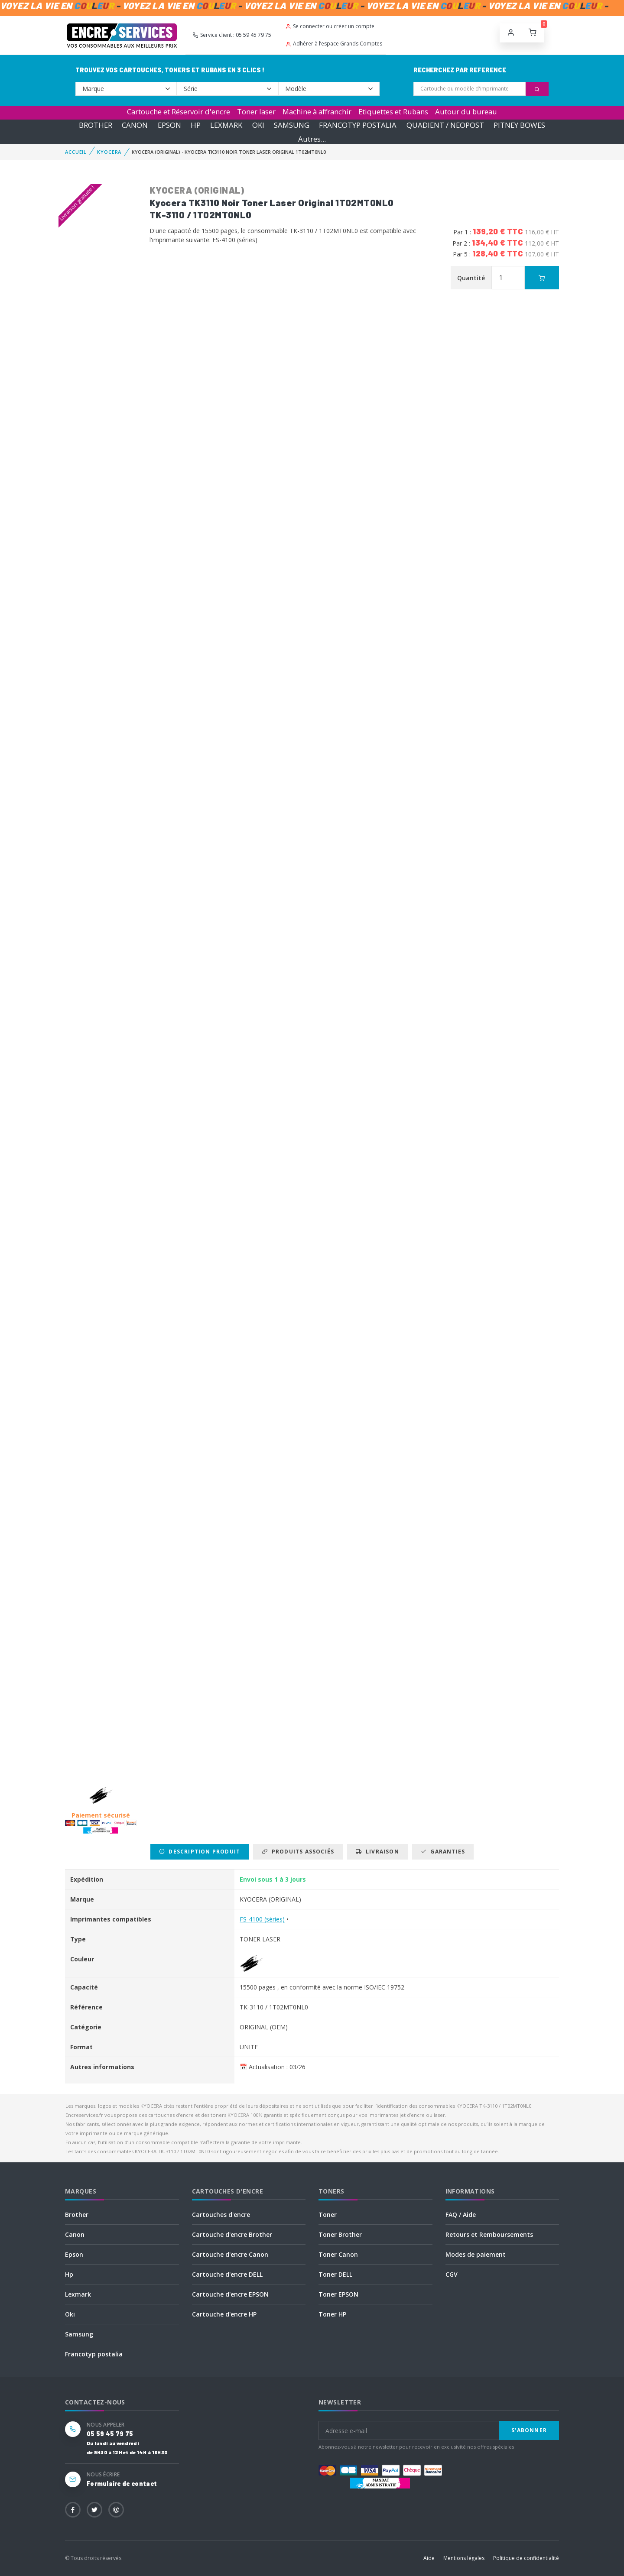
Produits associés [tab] (298, 1851)
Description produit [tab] (199, 1851)
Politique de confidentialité (526, 2558)
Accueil (76, 152)
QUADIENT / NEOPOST (445, 125)
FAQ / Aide (460, 2214)
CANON (135, 125)
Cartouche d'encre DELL (227, 2274)
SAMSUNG (291, 125)
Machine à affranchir (317, 112)
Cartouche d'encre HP (224, 2314)
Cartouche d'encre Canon (230, 2254)
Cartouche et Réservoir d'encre (178, 112)
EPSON (169, 125)
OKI (258, 125)
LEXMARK (226, 125)
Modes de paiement (475, 2254)
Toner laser (256, 112)
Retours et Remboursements (489, 2234)
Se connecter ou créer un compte (329, 26)
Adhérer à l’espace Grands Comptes (333, 43)
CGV (451, 2274)
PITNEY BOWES (519, 125)
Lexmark (78, 2294)
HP (196, 125)
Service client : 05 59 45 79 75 (231, 35)
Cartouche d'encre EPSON (230, 2294)
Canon (74, 2234)
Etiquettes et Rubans (393, 112)
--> (126, 89)
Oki (70, 2314)
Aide (429, 2558)
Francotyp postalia (94, 2354)
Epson (74, 2254)
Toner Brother (340, 2234)
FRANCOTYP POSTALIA (357, 125)
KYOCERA (109, 152)
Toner (327, 2214)
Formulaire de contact (122, 2483)
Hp (69, 2274)
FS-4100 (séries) (262, 1919)
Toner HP (332, 2314)
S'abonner (529, 2430)
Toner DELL (335, 2274)
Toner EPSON (338, 2294)
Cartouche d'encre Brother (232, 2234)
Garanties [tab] (443, 1851)
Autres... (312, 139)
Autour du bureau (466, 112)
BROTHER (95, 125)
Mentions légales (463, 2558)
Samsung (79, 2334)
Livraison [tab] (377, 1851)
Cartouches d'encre (221, 2214)
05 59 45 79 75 (110, 2433)
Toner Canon (338, 2254)
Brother (76, 2214)
